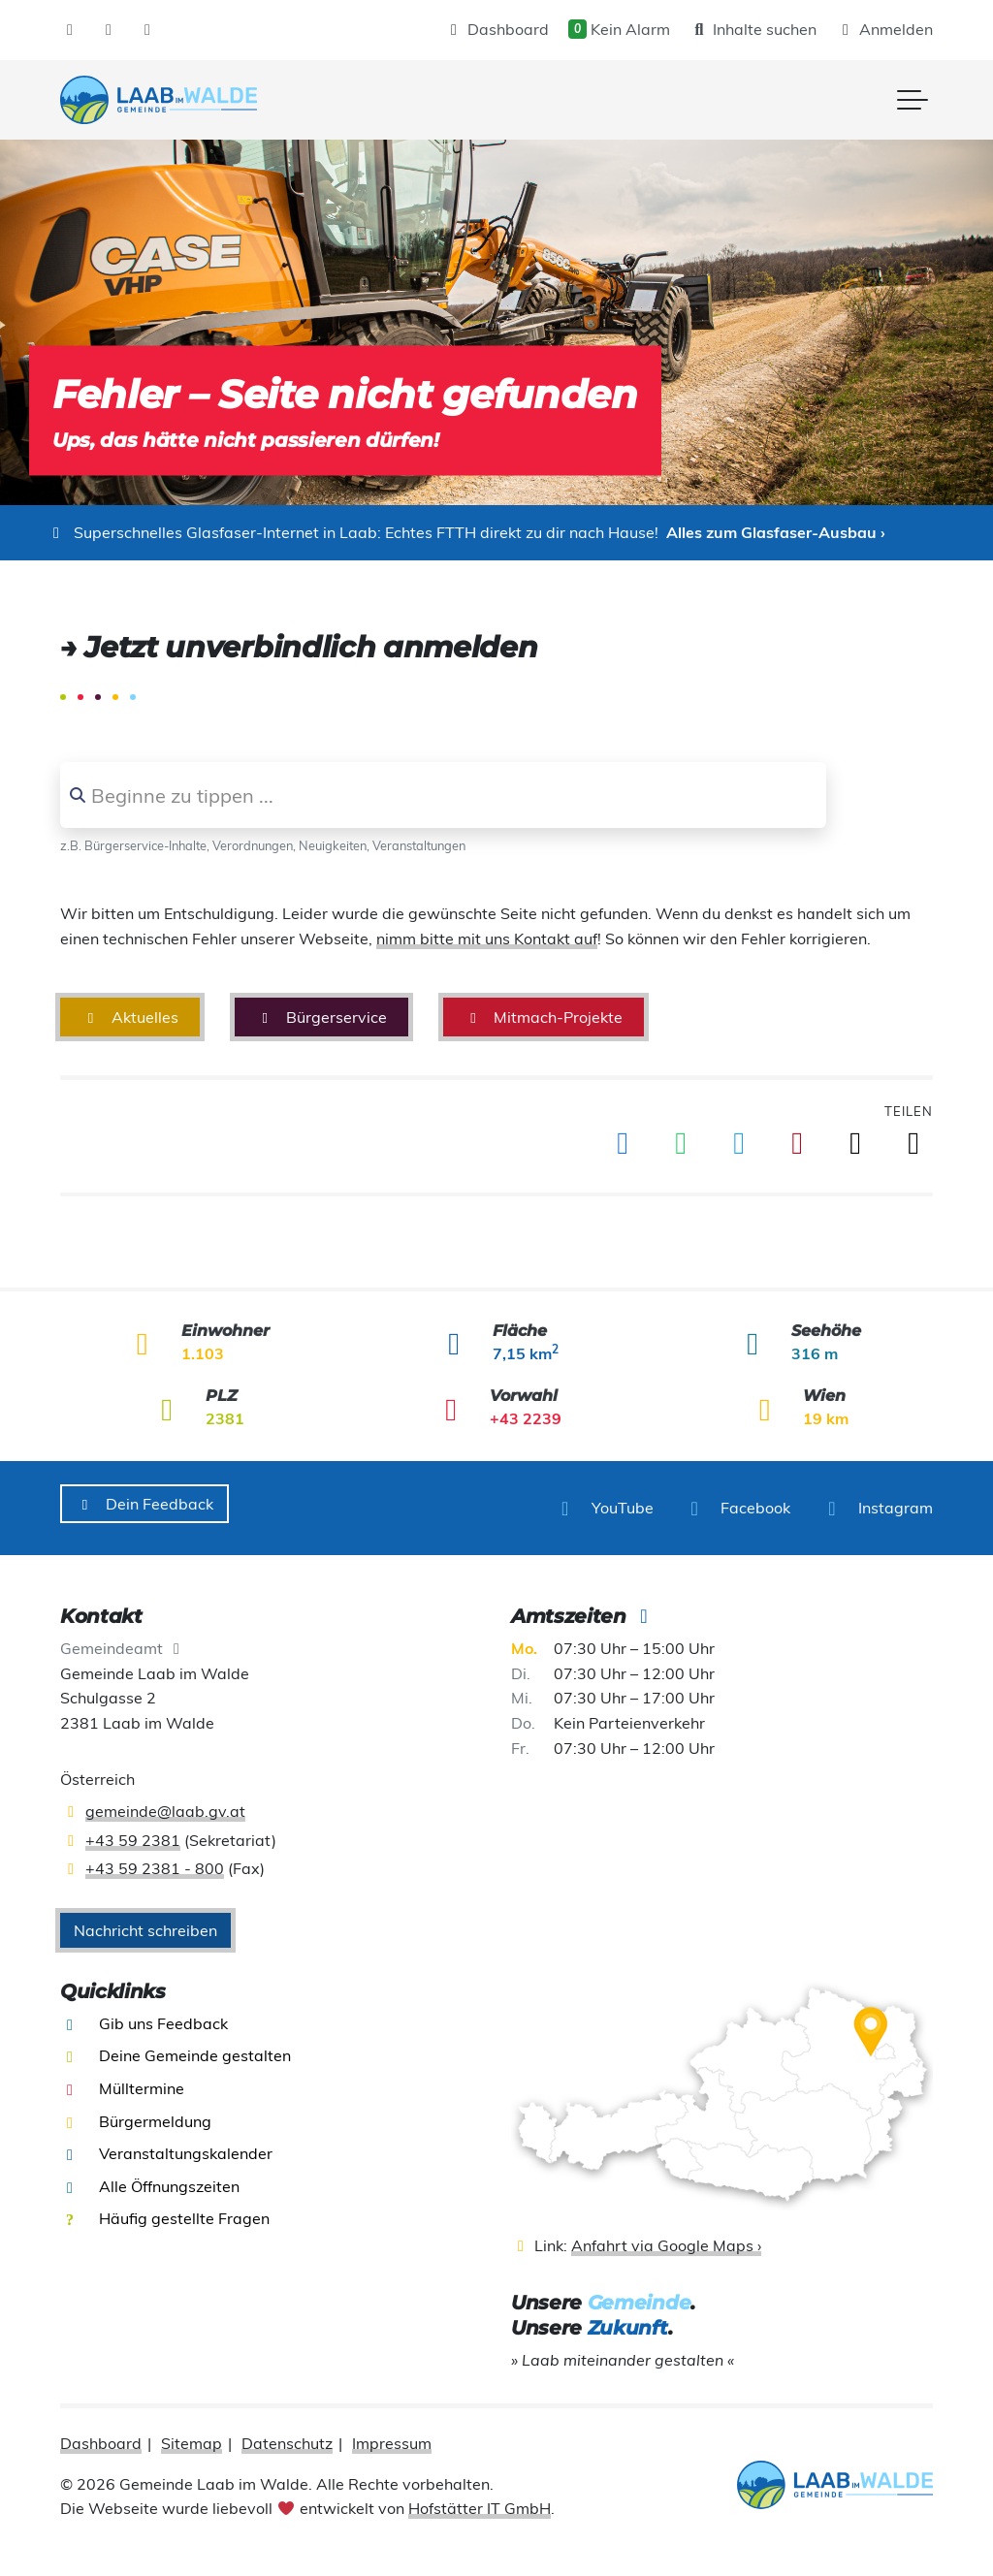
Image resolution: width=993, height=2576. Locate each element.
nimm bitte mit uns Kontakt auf (486, 938)
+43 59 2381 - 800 (154, 1859)
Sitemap (191, 2434)
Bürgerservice (321, 1017)
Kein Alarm (619, 29)
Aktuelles (129, 1017)
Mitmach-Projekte (544, 1017)
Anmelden (884, 29)
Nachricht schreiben (145, 1920)
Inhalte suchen (753, 29)
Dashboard (496, 29)
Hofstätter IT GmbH (479, 2499)
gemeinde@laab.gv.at (165, 1802)
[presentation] (158, 100)
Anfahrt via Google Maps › (666, 2236)
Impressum (392, 2434)
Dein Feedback (144, 1503)
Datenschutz (287, 2434)
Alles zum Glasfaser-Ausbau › (775, 532)
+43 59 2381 (132, 1830)
